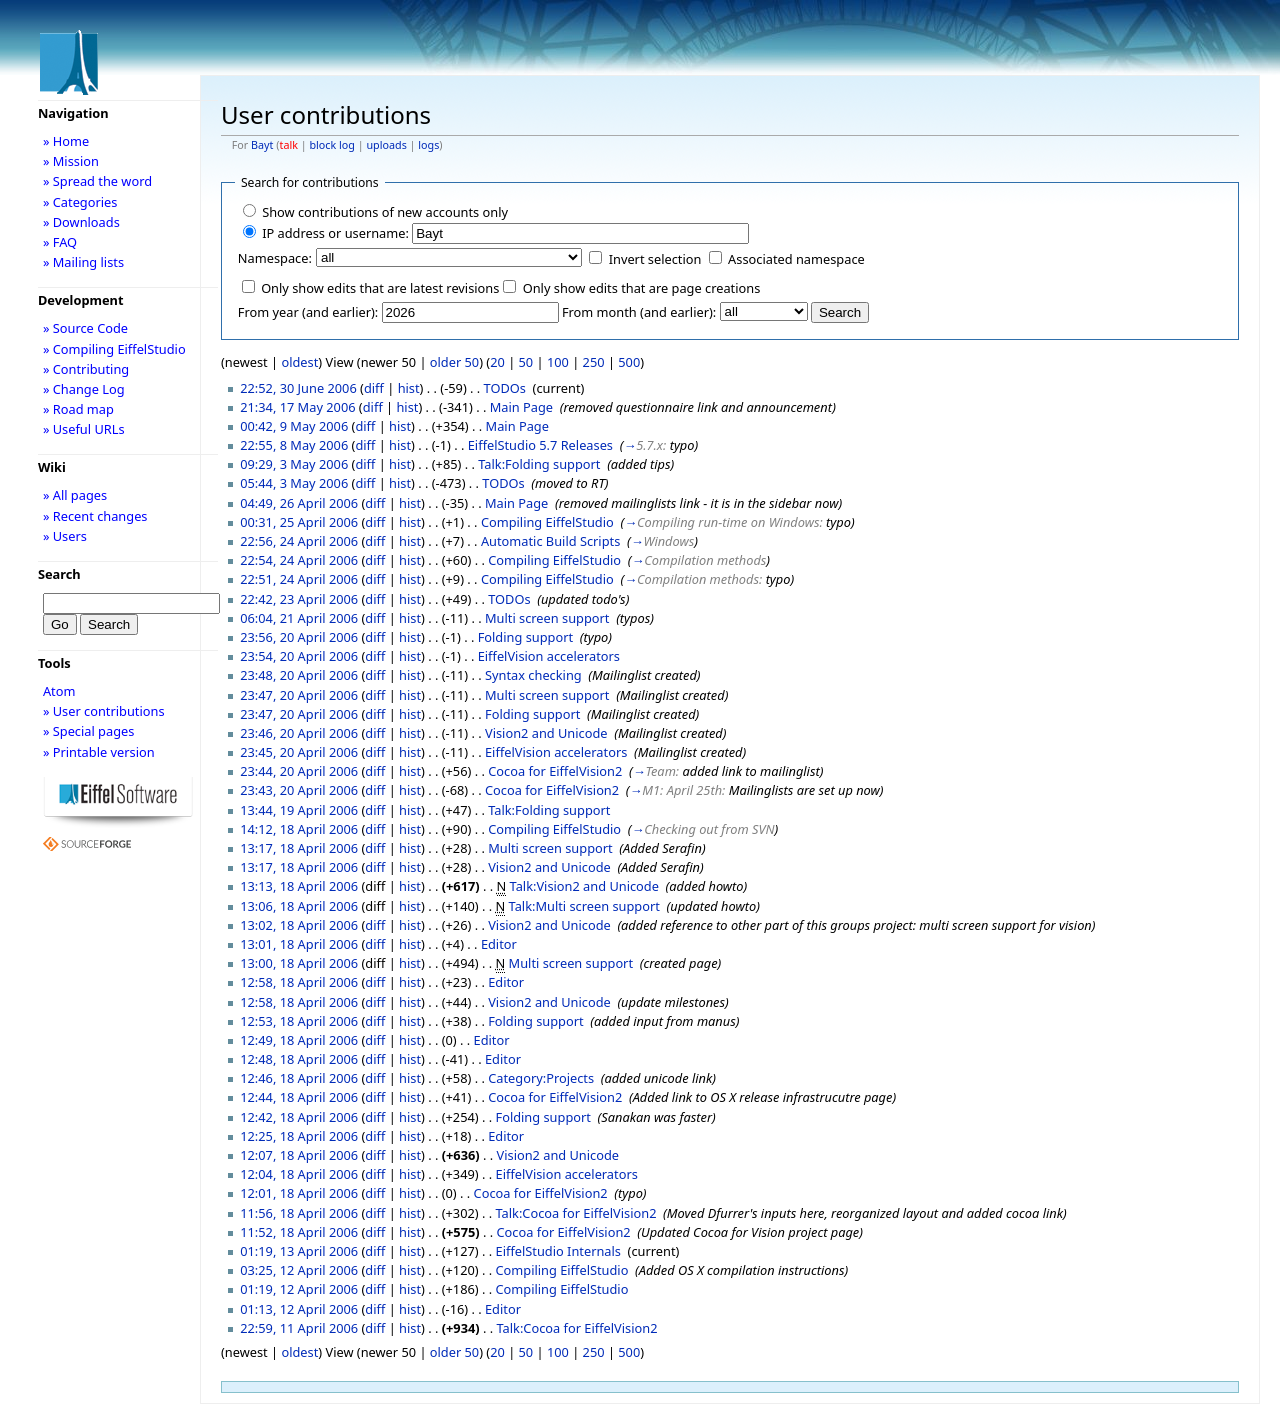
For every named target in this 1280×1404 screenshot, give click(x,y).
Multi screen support (547, 618)
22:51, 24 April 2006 (299, 579)
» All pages (75, 495)
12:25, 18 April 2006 (299, 1136)
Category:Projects (541, 1078)
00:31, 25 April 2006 (299, 522)
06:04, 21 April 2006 (299, 618)
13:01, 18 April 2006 (299, 944)
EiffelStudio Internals (558, 1251)
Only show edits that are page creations (642, 288)
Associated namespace (796, 259)
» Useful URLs (84, 429)
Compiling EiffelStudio (547, 522)
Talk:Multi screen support (584, 906)
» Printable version (99, 752)
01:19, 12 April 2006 (299, 1289)
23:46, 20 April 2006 (299, 733)
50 (526, 362)
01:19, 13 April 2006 (299, 1251)
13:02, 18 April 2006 (299, 925)
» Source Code (85, 328)
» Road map (78, 409)
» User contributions (104, 711)
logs (428, 145)
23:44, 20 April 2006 (299, 771)
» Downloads (81, 222)
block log (331, 145)
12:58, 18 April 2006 (299, 982)
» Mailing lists (83, 262)
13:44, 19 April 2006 (299, 810)
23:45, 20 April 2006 (299, 752)
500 (629, 362)
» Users (65, 536)
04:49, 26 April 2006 (299, 503)
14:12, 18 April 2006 (299, 829)
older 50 (454, 362)
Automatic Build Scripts (550, 541)
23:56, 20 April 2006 (299, 637)
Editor (499, 944)
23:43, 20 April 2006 (299, 790)
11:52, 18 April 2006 (299, 1232)
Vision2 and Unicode (546, 733)
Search (59, 574)
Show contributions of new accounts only (385, 212)
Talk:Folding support (539, 464)
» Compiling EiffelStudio (114, 349)
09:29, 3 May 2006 (294, 464)
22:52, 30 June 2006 (298, 388)
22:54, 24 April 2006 (299, 560)
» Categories (80, 202)
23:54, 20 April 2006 (299, 656)
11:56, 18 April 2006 (299, 1213)
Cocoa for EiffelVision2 (555, 771)
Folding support (525, 637)
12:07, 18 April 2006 (299, 1155)
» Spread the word (97, 181)
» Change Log (84, 389)
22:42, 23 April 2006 (299, 599)
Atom (59, 691)
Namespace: (275, 258)
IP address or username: (335, 233)
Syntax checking (533, 675)
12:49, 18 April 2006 (299, 1040)
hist (409, 388)
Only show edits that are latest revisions (380, 288)
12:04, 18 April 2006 (299, 1174)
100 (558, 362)
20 (497, 362)
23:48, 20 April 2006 (299, 675)
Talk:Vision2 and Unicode (584, 886)
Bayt (262, 145)
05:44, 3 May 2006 (294, 483)
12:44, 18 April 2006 (299, 1097)
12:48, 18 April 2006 (299, 1059)
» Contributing (86, 369)
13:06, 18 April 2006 (299, 906)
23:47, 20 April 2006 (299, 695)
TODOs (505, 388)
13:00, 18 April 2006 (299, 963)
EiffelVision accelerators (549, 656)
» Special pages (88, 731)
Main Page (521, 407)
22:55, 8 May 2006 (294, 445)
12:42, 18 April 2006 (299, 1117)
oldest (299, 362)
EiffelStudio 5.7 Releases (540, 445)
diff (374, 388)
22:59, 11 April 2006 (299, 1328)
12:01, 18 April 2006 (299, 1193)
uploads (386, 145)
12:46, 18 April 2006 (299, 1078)
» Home (66, 141)
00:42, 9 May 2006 (294, 426)
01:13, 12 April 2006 (299, 1309)
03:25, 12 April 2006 (299, 1270)
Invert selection (655, 259)
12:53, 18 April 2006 (299, 1021)
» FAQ (60, 242)
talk (289, 145)
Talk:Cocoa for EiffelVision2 (576, 1213)
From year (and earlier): (308, 312)
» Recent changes (95, 516)
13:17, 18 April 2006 (299, 848)
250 (594, 362)
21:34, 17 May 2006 (297, 407)
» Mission (71, 161)
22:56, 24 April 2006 (299, 541)
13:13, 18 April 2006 (299, 886)
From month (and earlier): (639, 312)
